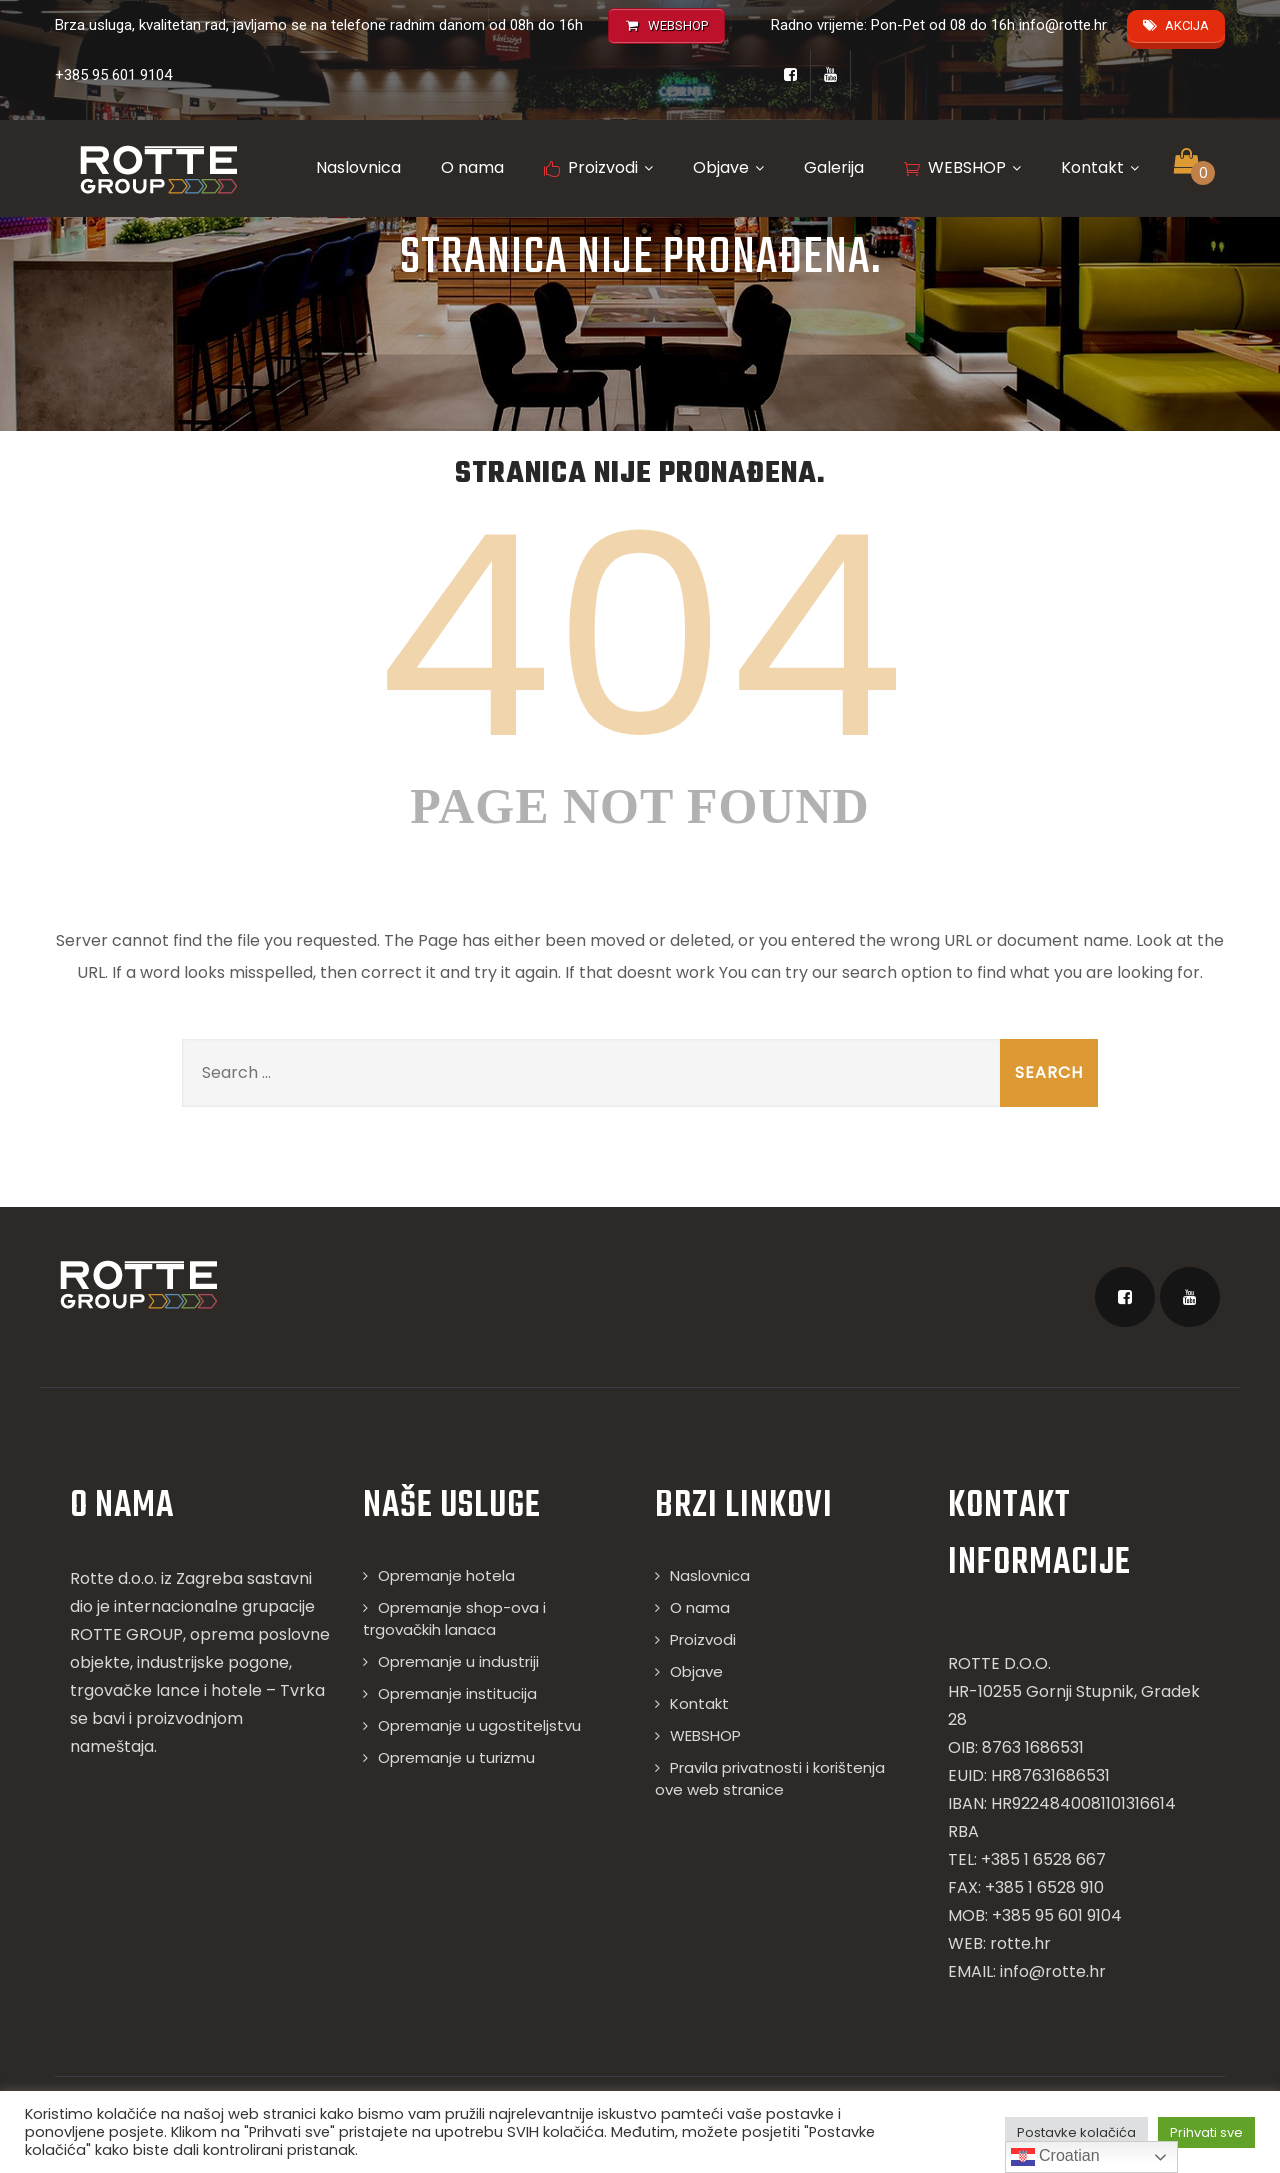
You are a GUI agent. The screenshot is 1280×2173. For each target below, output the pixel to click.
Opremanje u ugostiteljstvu (479, 1725)
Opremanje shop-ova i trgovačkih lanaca (454, 1618)
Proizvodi (598, 167)
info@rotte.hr (1063, 25)
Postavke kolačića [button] (1076, 2132)
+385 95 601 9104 (113, 75)
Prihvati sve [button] (1206, 2132)
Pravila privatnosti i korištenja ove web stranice (770, 1778)
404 (640, 637)
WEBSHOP (962, 167)
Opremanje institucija (457, 1693)
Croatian (1055, 2157)
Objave (728, 167)
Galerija (834, 167)
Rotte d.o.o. (113, 1578)
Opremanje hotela (446, 1575)
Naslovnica (358, 167)
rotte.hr (1020, 1943)
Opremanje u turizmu (456, 1757)
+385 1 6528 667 (1043, 1859)
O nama (472, 167)
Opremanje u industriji (458, 1661)
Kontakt (1100, 167)
